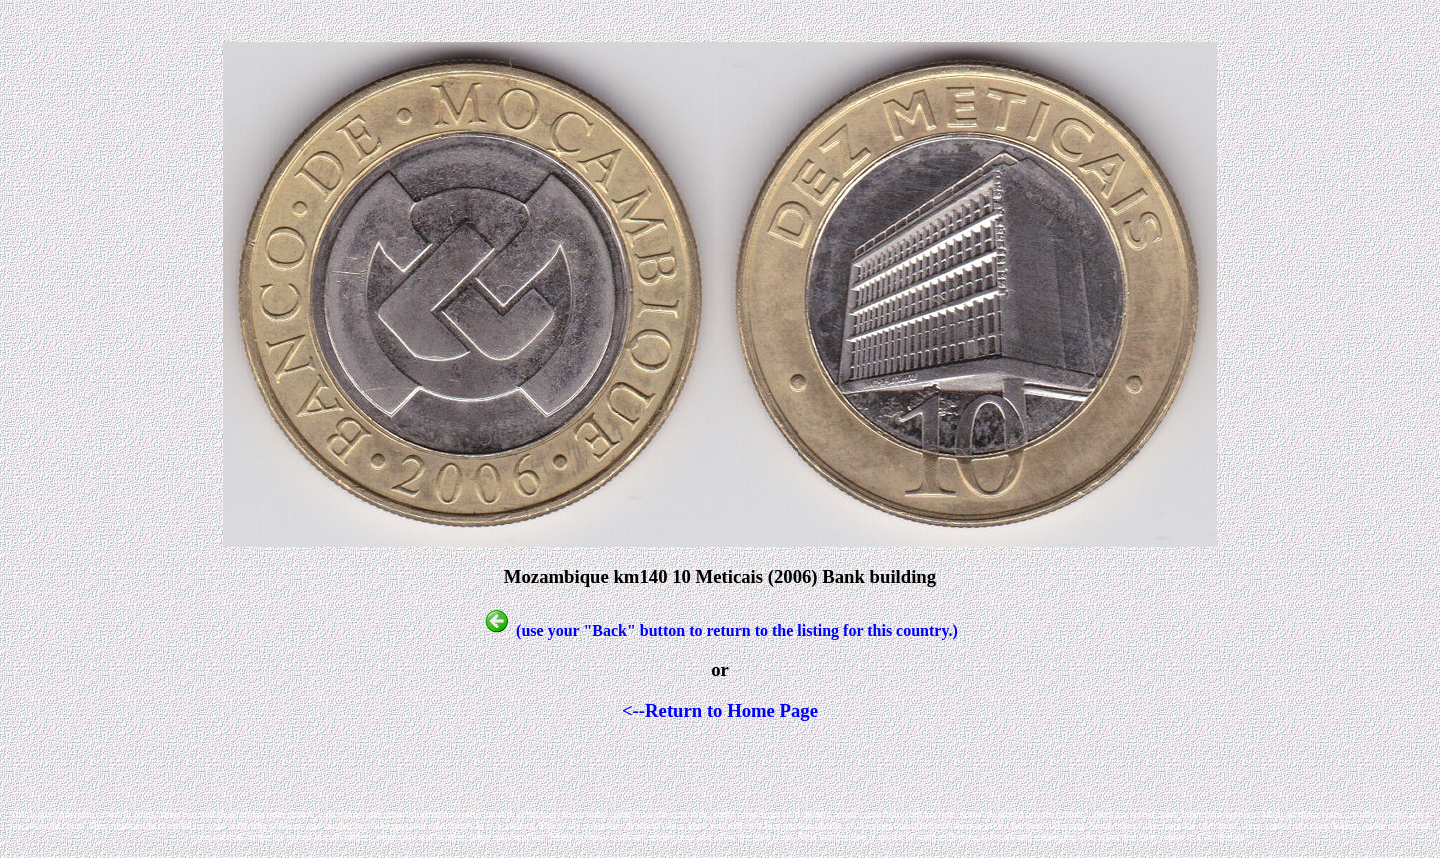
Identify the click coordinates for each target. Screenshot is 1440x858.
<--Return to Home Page (720, 710)
